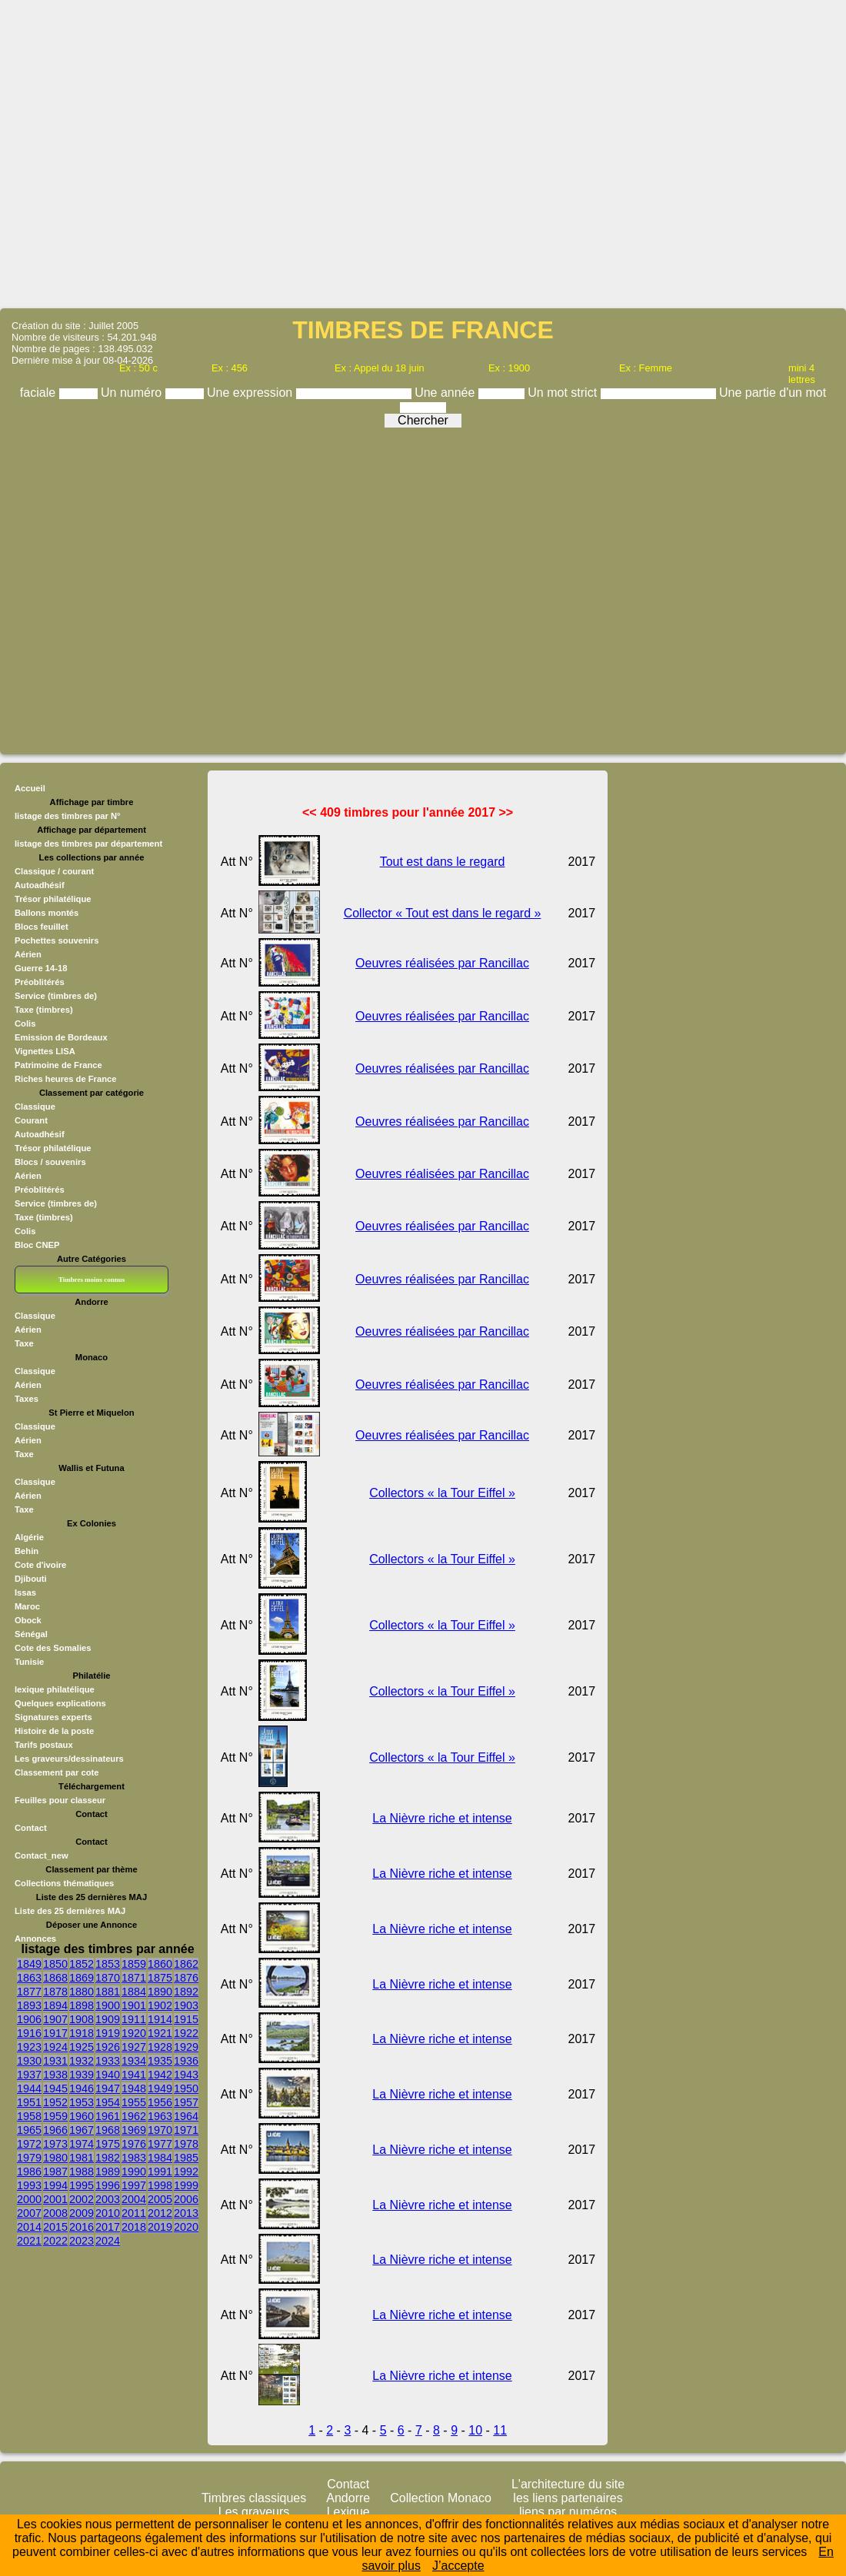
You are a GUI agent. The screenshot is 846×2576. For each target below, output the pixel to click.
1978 (186, 2144)
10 (475, 2430)
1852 (81, 1964)
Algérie (29, 1537)
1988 (81, 2171)
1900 (107, 2005)
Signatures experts (53, 1717)
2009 (81, 2213)
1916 (29, 2033)
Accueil (30, 788)
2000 (29, 2199)
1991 (160, 2171)
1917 (55, 2033)
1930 (29, 2061)
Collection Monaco (440, 2497)
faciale (39, 392)
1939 (81, 2074)
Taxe (24, 1343)
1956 (160, 2102)
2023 (81, 2241)
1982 (107, 2158)
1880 (81, 1991)
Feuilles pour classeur (60, 1800)
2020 (186, 2227)
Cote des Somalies (53, 1647)
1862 (186, 1964)
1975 (107, 2144)
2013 (186, 2213)
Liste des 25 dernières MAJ (70, 1910)
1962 (134, 2116)
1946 (81, 2088)
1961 (107, 2116)
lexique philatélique (55, 1689)
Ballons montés (46, 912)
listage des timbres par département (88, 843)
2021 (29, 2241)
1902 (160, 2005)
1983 (134, 2158)
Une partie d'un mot (772, 392)
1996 (107, 2185)
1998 (160, 2185)
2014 (29, 2227)
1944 (29, 2088)
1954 (107, 2102)
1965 (29, 2130)
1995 (81, 2185)
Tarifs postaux (44, 1744)
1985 (186, 2158)
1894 (55, 2005)
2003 (107, 2199)
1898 (81, 2005)
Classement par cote (56, 1772)
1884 (134, 1991)
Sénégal (31, 1634)
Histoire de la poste (54, 1731)
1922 (186, 2033)
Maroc (27, 1606)
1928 (160, 2047)
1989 (107, 2171)
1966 (55, 2130)
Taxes (26, 1398)
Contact (31, 1827)
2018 (134, 2227)
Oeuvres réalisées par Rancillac (442, 963)
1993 (29, 2185)
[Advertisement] (423, 152)
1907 (55, 2019)
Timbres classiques (254, 2497)
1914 (160, 2019)
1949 (160, 2088)
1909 (107, 2019)
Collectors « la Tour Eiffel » (442, 1492)
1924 (55, 2047)
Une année (446, 392)
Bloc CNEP (37, 1245)
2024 (107, 2241)
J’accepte (458, 2565)
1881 (107, 1991)
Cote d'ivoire (40, 1564)
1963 (160, 2116)
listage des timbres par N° (68, 815)
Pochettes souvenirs (56, 940)
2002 (81, 2199)
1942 (160, 2074)
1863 (29, 1978)
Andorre (348, 2497)
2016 (81, 2227)
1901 (134, 2005)
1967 (81, 2130)
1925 (81, 2047)
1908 (81, 2019)
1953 (81, 2102)
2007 (29, 2213)
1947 (107, 2088)
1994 (55, 2185)
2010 (107, 2213)
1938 (55, 2074)
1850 (55, 1964)
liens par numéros (568, 2511)
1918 (81, 2033)
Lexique (348, 2511)
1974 (81, 2144)
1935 (160, 2061)
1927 (134, 2047)
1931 (55, 2061)
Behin (26, 1551)
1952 (55, 2102)
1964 (186, 2116)
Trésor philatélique (53, 899)
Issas (25, 1592)
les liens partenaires (567, 2497)
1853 (107, 1964)
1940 (107, 2074)
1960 (81, 2116)
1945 (55, 2088)
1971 (186, 2130)
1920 (134, 2033)
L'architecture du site (568, 2484)
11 (500, 2430)
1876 (186, 1978)
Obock (28, 1620)
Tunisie (29, 1661)
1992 (186, 2171)
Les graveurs (254, 2511)
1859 (134, 1964)
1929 (186, 2047)
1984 (160, 2158)
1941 (134, 2074)
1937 (29, 2074)
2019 (160, 2227)
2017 (107, 2227)
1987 (55, 2171)
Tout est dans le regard (442, 861)
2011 (134, 2213)
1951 (29, 2102)
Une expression (251, 392)
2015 (55, 2227)
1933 (107, 2061)
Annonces (35, 1938)
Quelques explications (60, 1703)
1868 (55, 1978)
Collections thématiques (64, 1883)
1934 (134, 2061)
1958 (29, 2116)
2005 (160, 2199)
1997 (134, 2185)
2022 (55, 2241)
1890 (160, 1991)
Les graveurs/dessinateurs (69, 1758)
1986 (29, 2171)
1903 (186, 2005)
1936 (186, 2061)
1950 (186, 2088)
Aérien (28, 1329)
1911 (134, 2019)
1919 (107, 2033)
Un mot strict (564, 392)
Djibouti (31, 1578)
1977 (160, 2144)
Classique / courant (54, 871)
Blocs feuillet (41, 926)
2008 (55, 2213)
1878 (55, 1991)
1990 (134, 2171)
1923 (29, 2047)
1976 (134, 2144)
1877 (29, 1991)
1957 (186, 2102)
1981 (81, 2158)
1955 (134, 2102)
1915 (186, 2019)
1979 (29, 2158)
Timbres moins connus (91, 1279)
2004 (134, 2199)
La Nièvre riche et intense (441, 1818)
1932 (81, 2061)
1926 (107, 2047)
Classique (35, 1315)
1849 (29, 1964)
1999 (186, 2185)
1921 (160, 2033)
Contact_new (41, 1855)
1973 (55, 2144)
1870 (107, 1978)
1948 (134, 2088)
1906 (29, 2019)
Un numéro (133, 392)
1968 (107, 2130)
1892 (186, 1991)
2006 (186, 2199)
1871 (134, 1978)
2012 (160, 2213)
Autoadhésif (40, 885)
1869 (81, 1978)
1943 (186, 2074)
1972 (29, 2144)
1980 (55, 2158)
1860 (160, 1964)
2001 (55, 2199)
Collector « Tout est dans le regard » (442, 913)
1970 (160, 2130)
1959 (55, 2116)
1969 (134, 2130)
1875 (160, 1978)
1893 (29, 2005)
